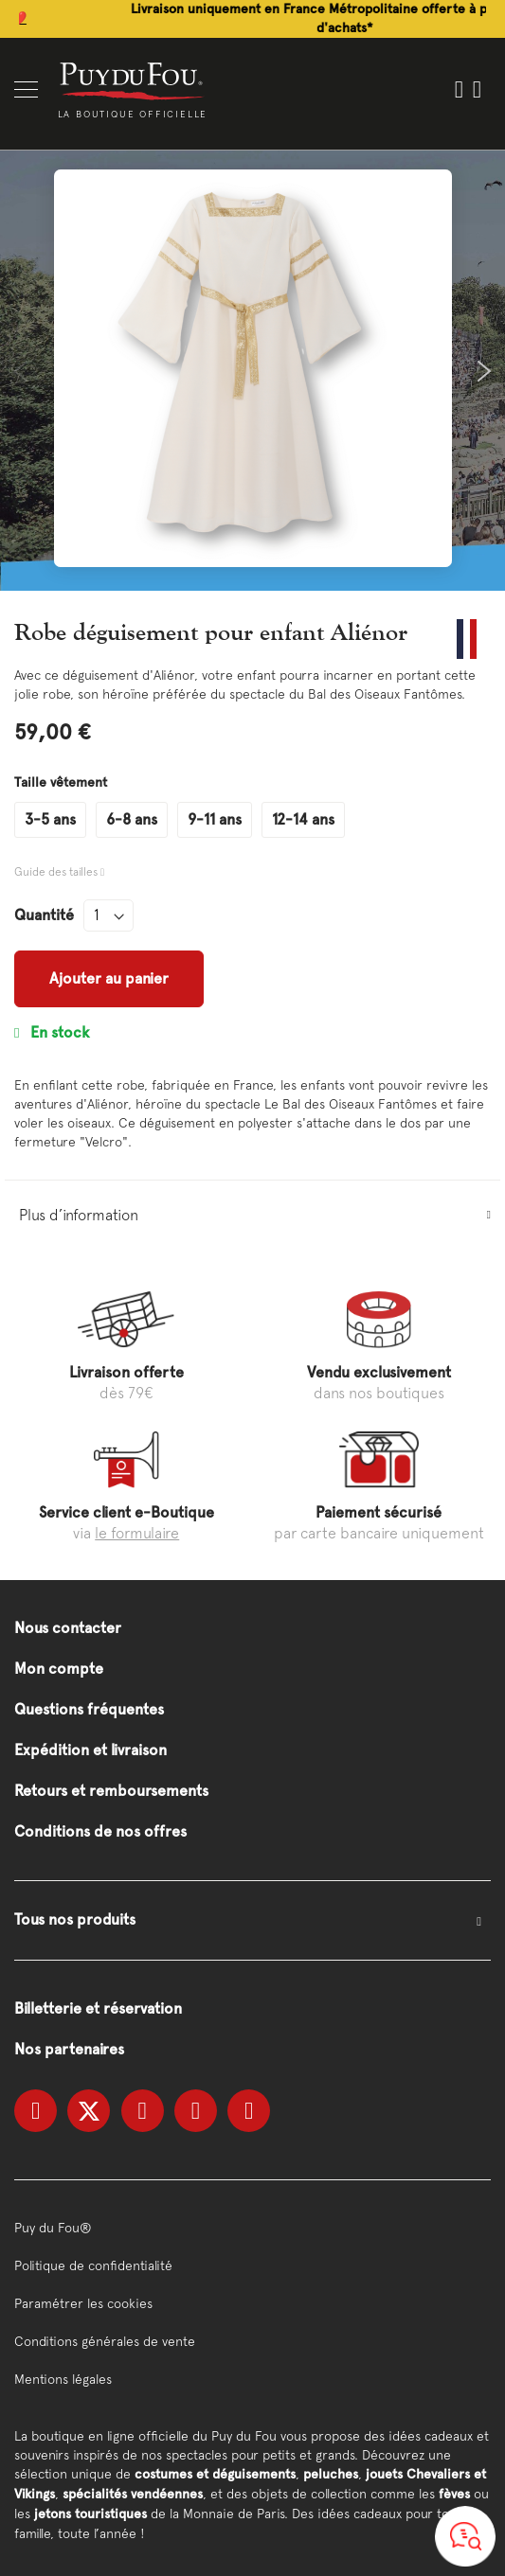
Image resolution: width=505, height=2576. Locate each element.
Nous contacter (67, 1628)
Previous (21, 371)
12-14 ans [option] (303, 819)
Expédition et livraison (90, 1750)
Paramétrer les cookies (83, 2303)
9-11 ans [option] (215, 819)
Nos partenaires (69, 2049)
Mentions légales (63, 2379)
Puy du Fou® (53, 2227)
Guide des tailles (57, 872)
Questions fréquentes (89, 1709)
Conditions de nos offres (100, 1831)
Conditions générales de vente (104, 2341)
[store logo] (132, 80)
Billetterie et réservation (98, 2008)
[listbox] (252, 820)
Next (484, 371)
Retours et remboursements (111, 1791)
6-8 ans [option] (131, 819)
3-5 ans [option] (50, 819)
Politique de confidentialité (93, 2265)
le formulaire (137, 1532)
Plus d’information (78, 1214)
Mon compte (58, 1669)
